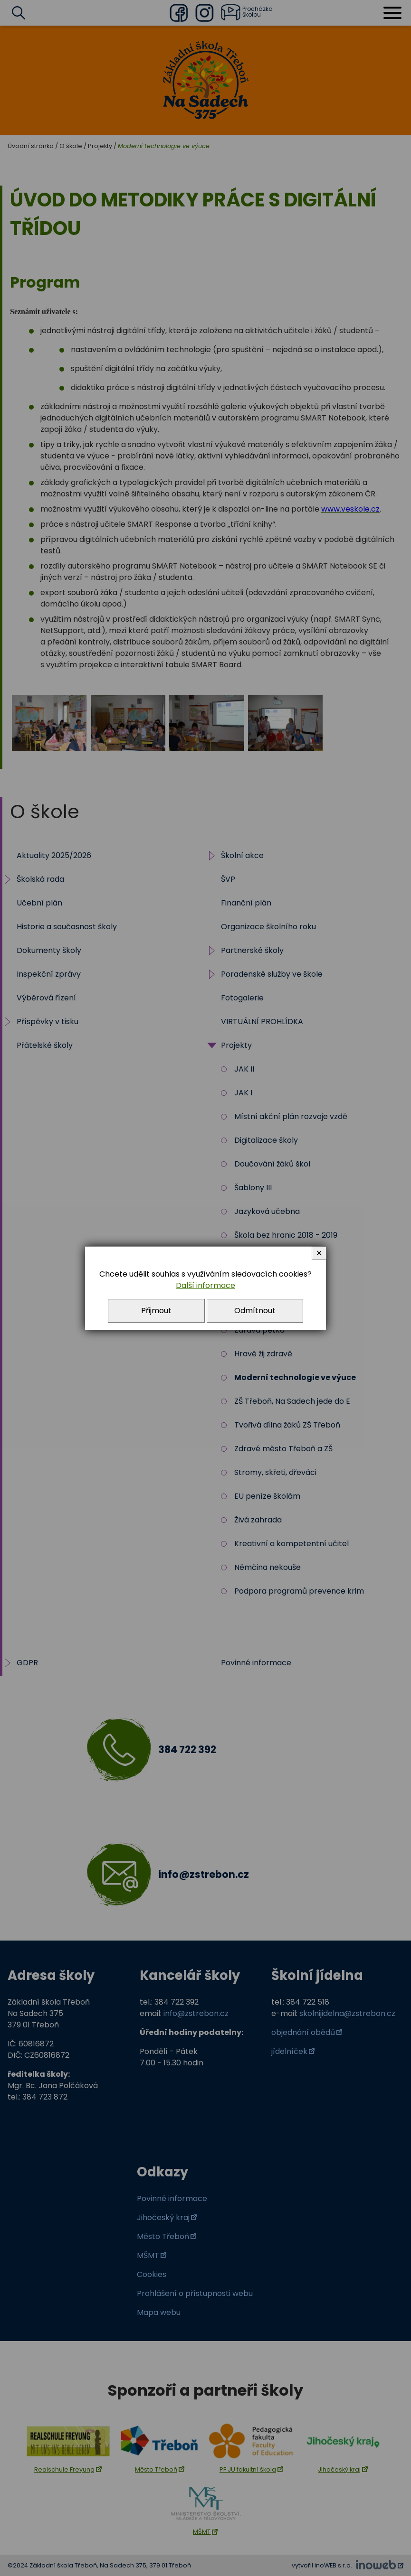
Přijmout (156, 1310)
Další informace (205, 1285)
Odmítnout (255, 1310)
